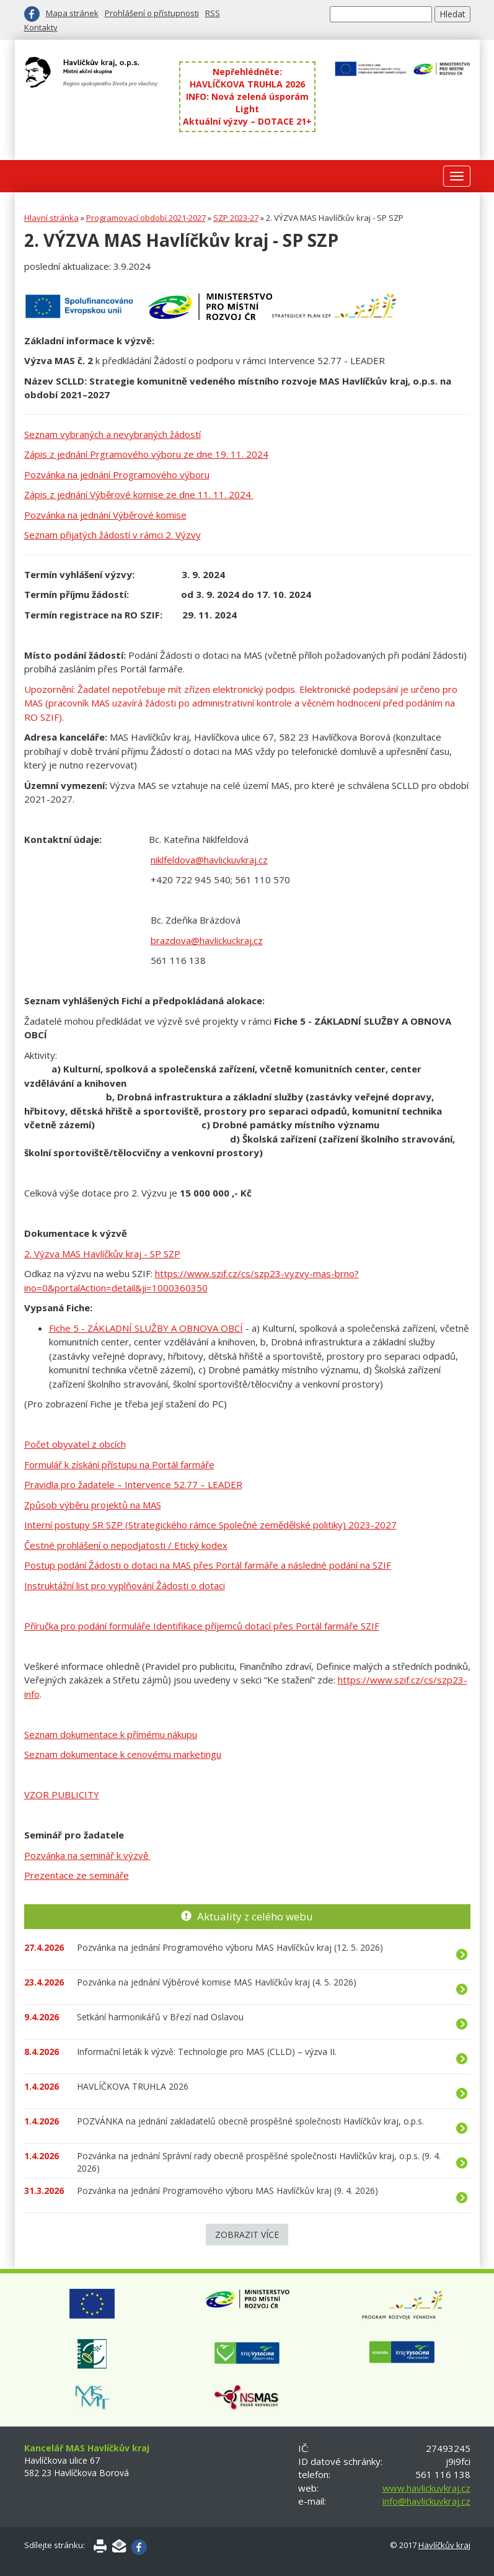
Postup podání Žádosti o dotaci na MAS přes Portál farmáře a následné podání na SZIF (207, 1565)
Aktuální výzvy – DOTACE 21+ (247, 121)
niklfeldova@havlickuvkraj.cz (209, 859)
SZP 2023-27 (235, 217)
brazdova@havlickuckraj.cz (207, 940)
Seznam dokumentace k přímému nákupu (110, 1734)
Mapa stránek (72, 13)
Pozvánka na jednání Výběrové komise (105, 515)
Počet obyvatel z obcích (75, 1444)
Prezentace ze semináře (76, 1875)
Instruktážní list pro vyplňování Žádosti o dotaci (124, 1585)
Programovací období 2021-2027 (146, 217)
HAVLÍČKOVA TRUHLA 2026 (247, 84)
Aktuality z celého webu (255, 1916)
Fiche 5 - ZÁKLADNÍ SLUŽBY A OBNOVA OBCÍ (146, 1328)
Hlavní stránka (51, 217)
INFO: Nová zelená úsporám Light (247, 103)
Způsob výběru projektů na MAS (92, 1505)
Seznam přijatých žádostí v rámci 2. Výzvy (112, 534)
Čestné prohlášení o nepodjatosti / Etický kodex (125, 1545)
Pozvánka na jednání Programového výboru (117, 474)
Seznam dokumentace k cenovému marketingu (122, 1754)
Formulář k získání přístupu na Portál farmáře (119, 1464)
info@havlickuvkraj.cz (426, 2501)
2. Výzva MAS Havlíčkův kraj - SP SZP (102, 1253)
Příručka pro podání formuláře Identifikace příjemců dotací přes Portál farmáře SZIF (201, 1626)
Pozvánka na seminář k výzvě (87, 1855)
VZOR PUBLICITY (61, 1794)
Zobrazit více (247, 2234)
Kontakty (41, 27)
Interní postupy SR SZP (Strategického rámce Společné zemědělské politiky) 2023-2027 (210, 1524)
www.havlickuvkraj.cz (426, 2488)
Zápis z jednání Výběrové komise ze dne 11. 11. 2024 (139, 494)
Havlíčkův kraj (444, 2545)
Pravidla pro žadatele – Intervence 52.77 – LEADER (133, 1484)
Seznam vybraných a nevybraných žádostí (112, 434)
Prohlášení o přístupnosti (152, 13)
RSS (212, 13)
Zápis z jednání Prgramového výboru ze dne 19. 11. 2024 (146, 454)
